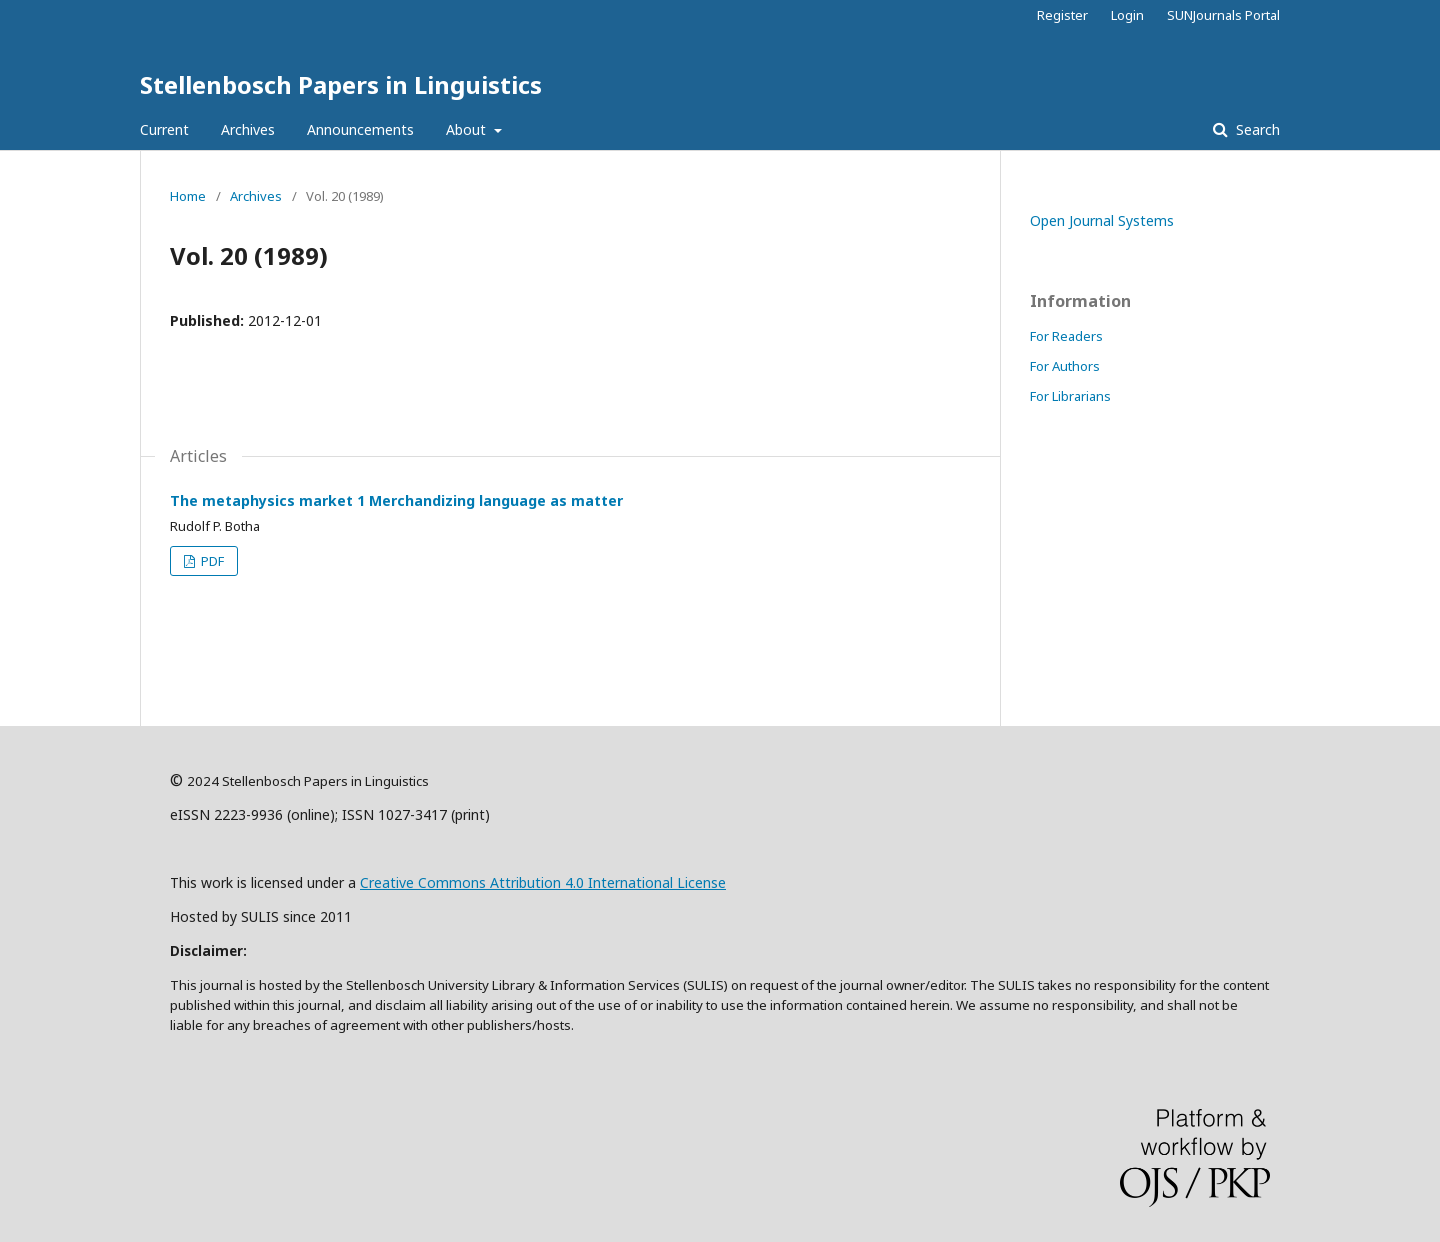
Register (1062, 15)
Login (1127, 15)
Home (188, 196)
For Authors (1065, 366)
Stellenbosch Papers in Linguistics (341, 84)
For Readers (1066, 336)
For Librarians (1070, 396)
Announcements (360, 129)
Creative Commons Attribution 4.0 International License (543, 882)
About (468, 129)
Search (1256, 129)
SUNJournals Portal (1223, 15)
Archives (248, 129)
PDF (211, 561)
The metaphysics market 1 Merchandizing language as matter (396, 500)
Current (164, 129)
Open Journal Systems (1102, 220)
